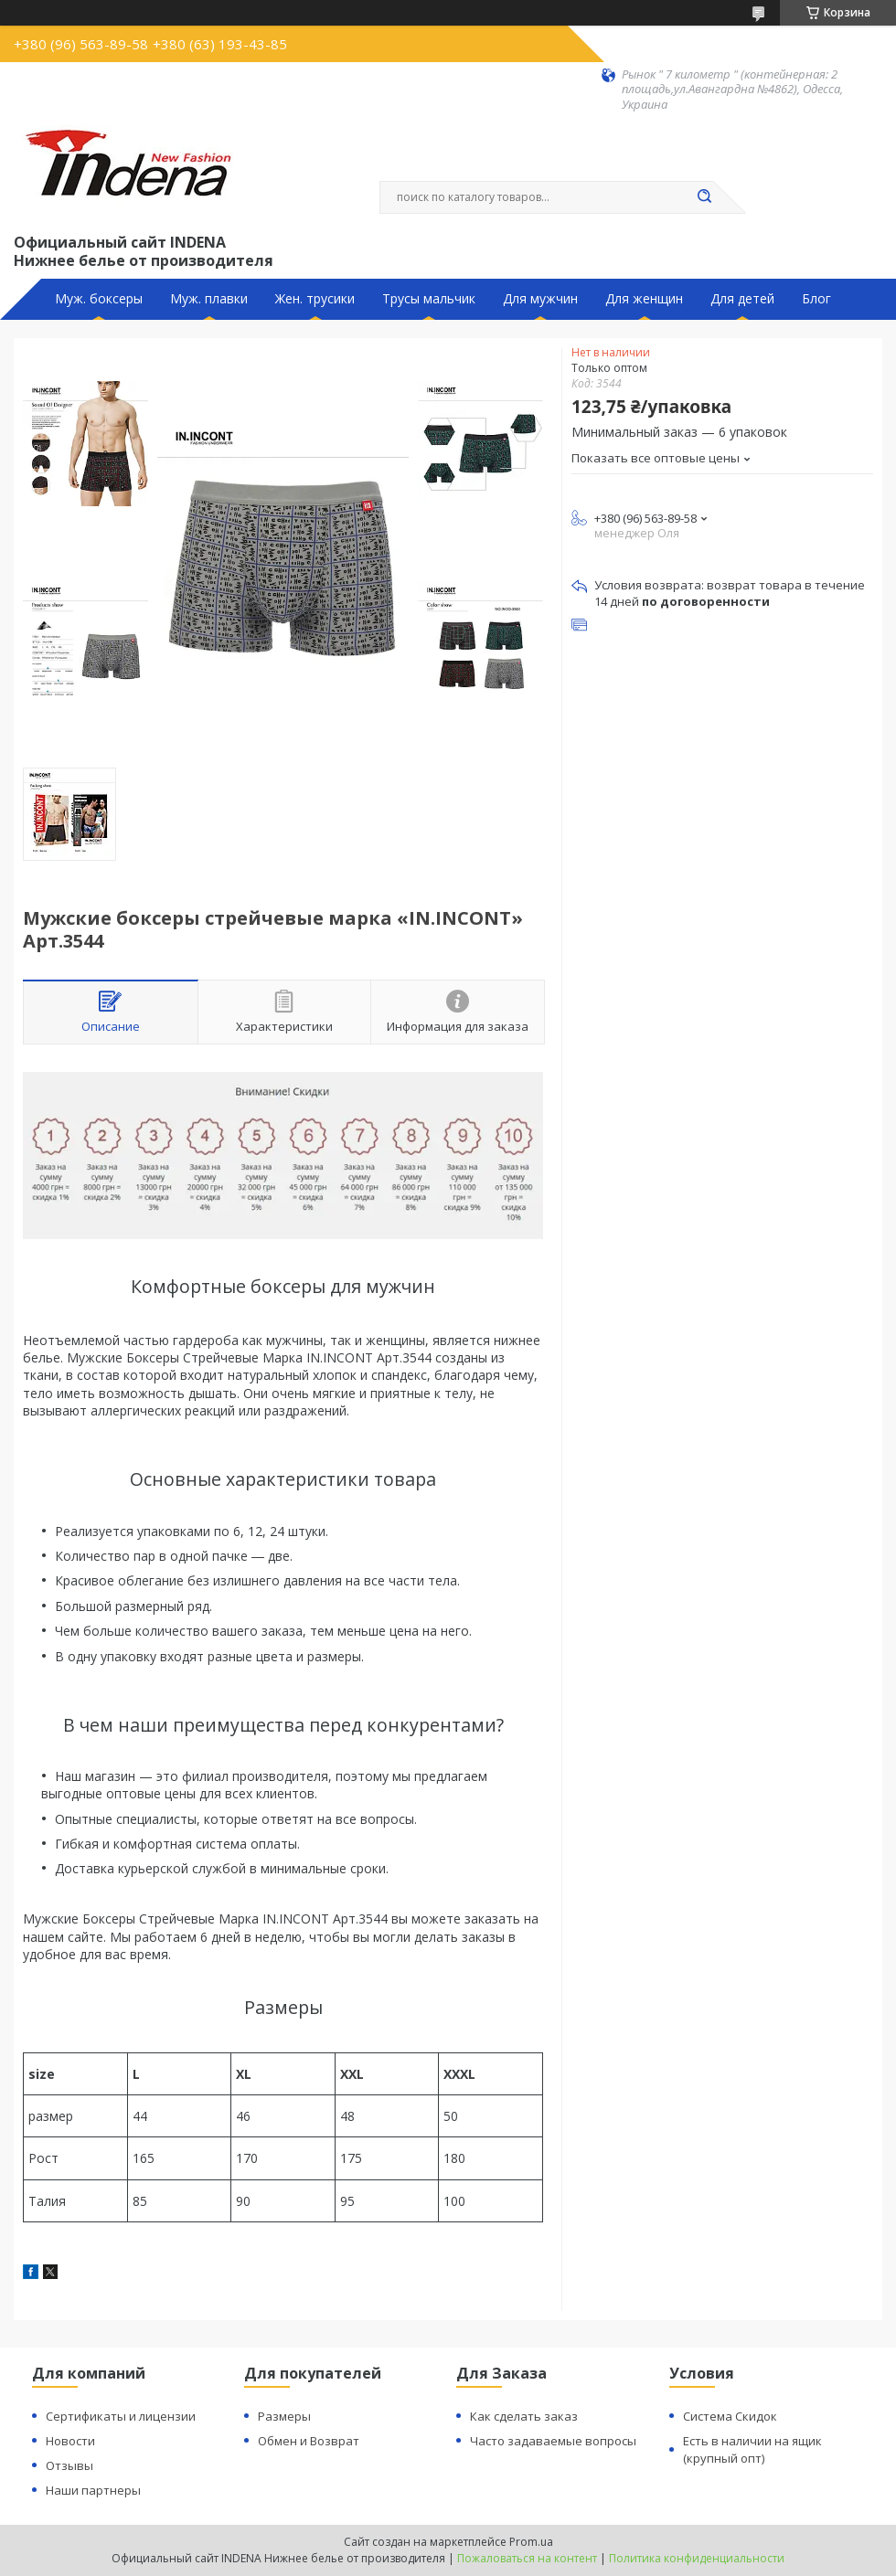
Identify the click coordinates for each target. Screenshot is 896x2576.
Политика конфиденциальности (696, 2558)
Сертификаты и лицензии (121, 2416)
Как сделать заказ (524, 2416)
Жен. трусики (315, 298)
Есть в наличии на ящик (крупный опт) (752, 2449)
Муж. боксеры (99, 298)
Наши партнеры (93, 2490)
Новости (70, 2441)
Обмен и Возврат (308, 2441)
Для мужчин (540, 298)
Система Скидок (730, 2416)
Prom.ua (531, 2541)
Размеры (284, 2416)
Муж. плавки (209, 298)
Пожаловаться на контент (527, 2558)
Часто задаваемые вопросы (553, 2441)
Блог (816, 298)
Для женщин (644, 298)
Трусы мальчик (428, 298)
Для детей (742, 298)
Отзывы (69, 2465)
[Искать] (704, 197)
